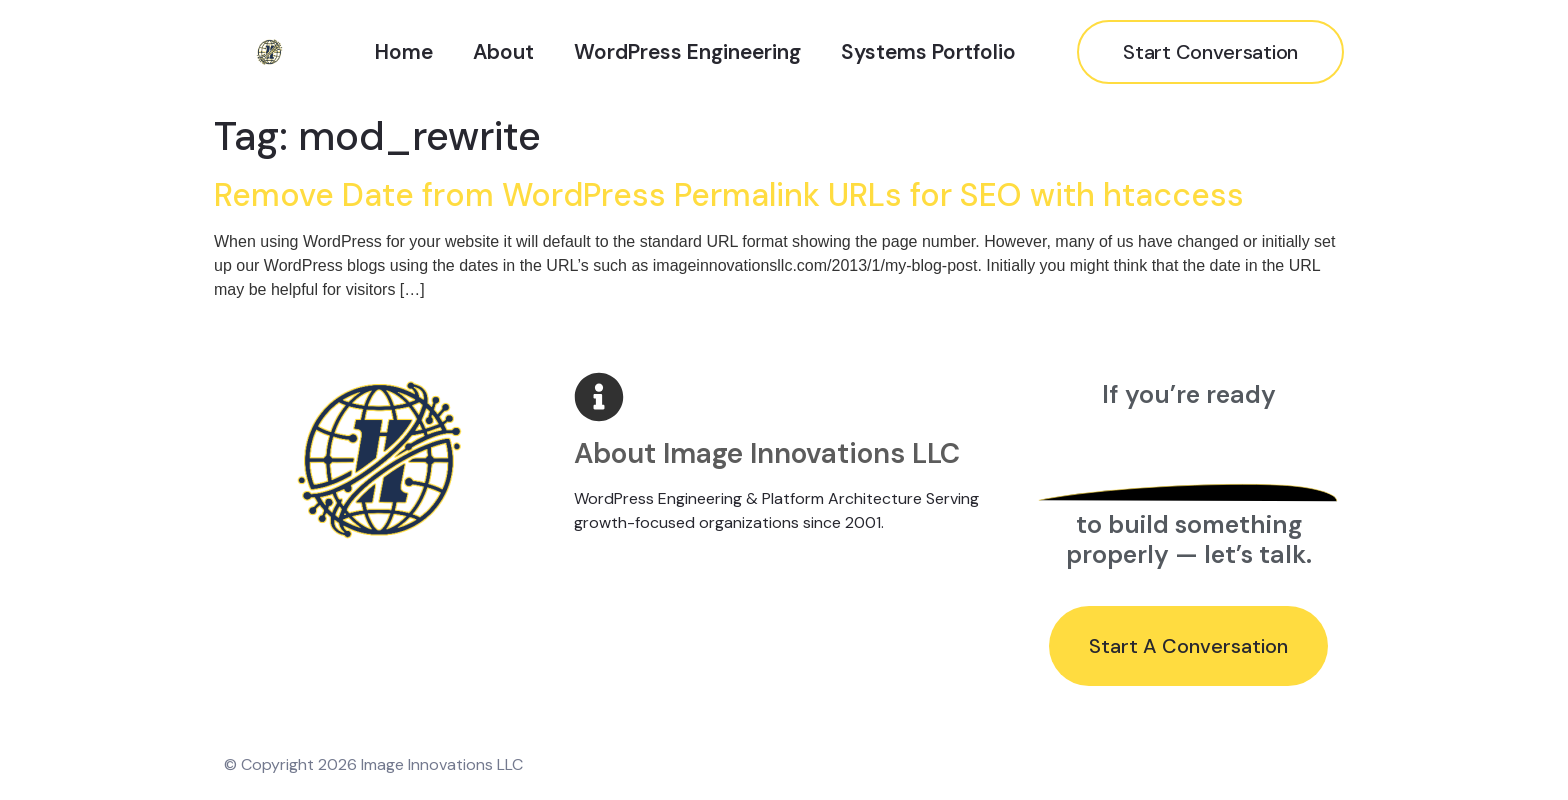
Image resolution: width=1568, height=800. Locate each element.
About (503, 51)
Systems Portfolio (928, 51)
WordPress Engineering (687, 51)
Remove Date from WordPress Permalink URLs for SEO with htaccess (729, 195)
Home (404, 51)
